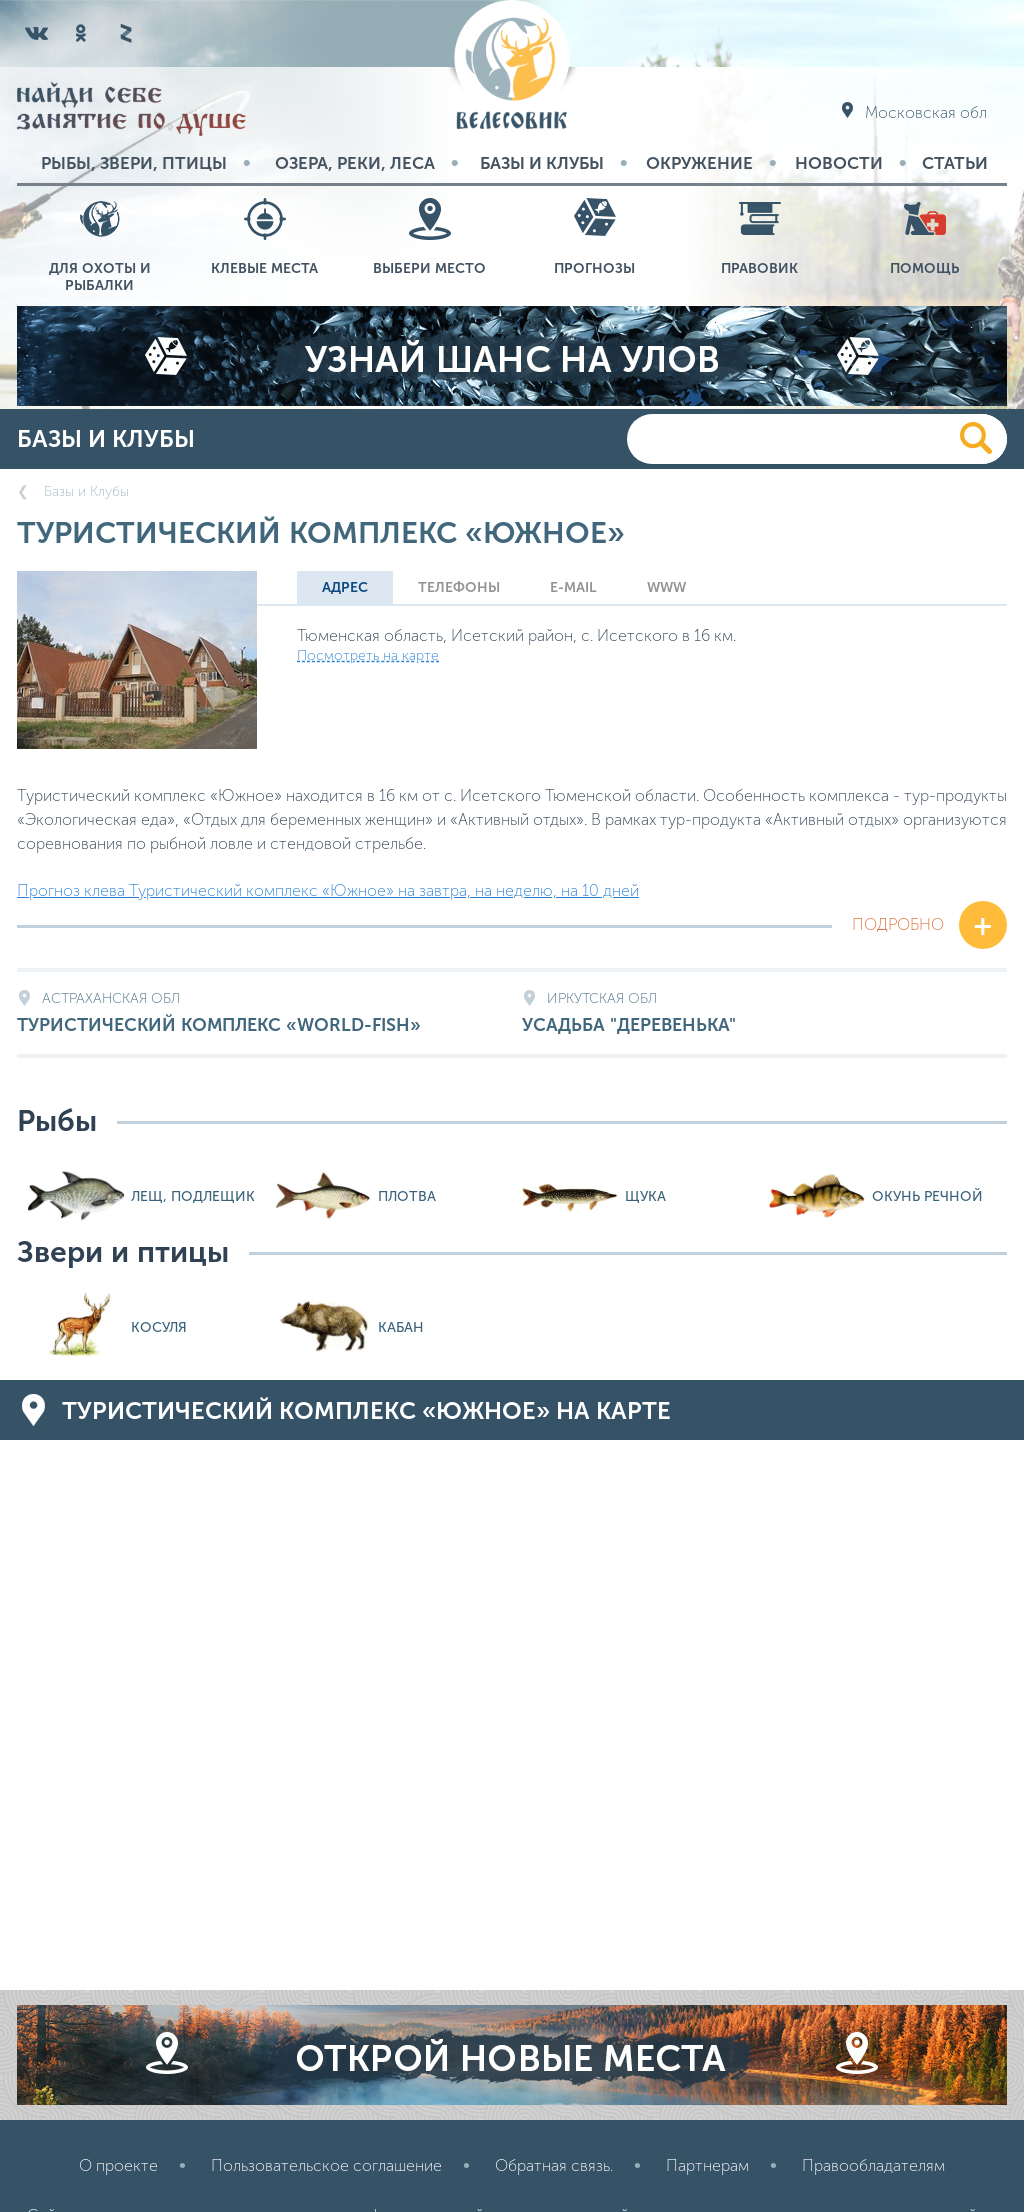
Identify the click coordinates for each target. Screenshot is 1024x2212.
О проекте (118, 2165)
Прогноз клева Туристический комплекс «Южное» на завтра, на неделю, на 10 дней (328, 890)
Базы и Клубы (542, 163)
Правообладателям (873, 2165)
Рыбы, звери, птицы (134, 163)
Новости (839, 163)
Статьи (955, 163)
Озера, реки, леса (355, 163)
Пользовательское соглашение (326, 2165)
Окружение (699, 163)
